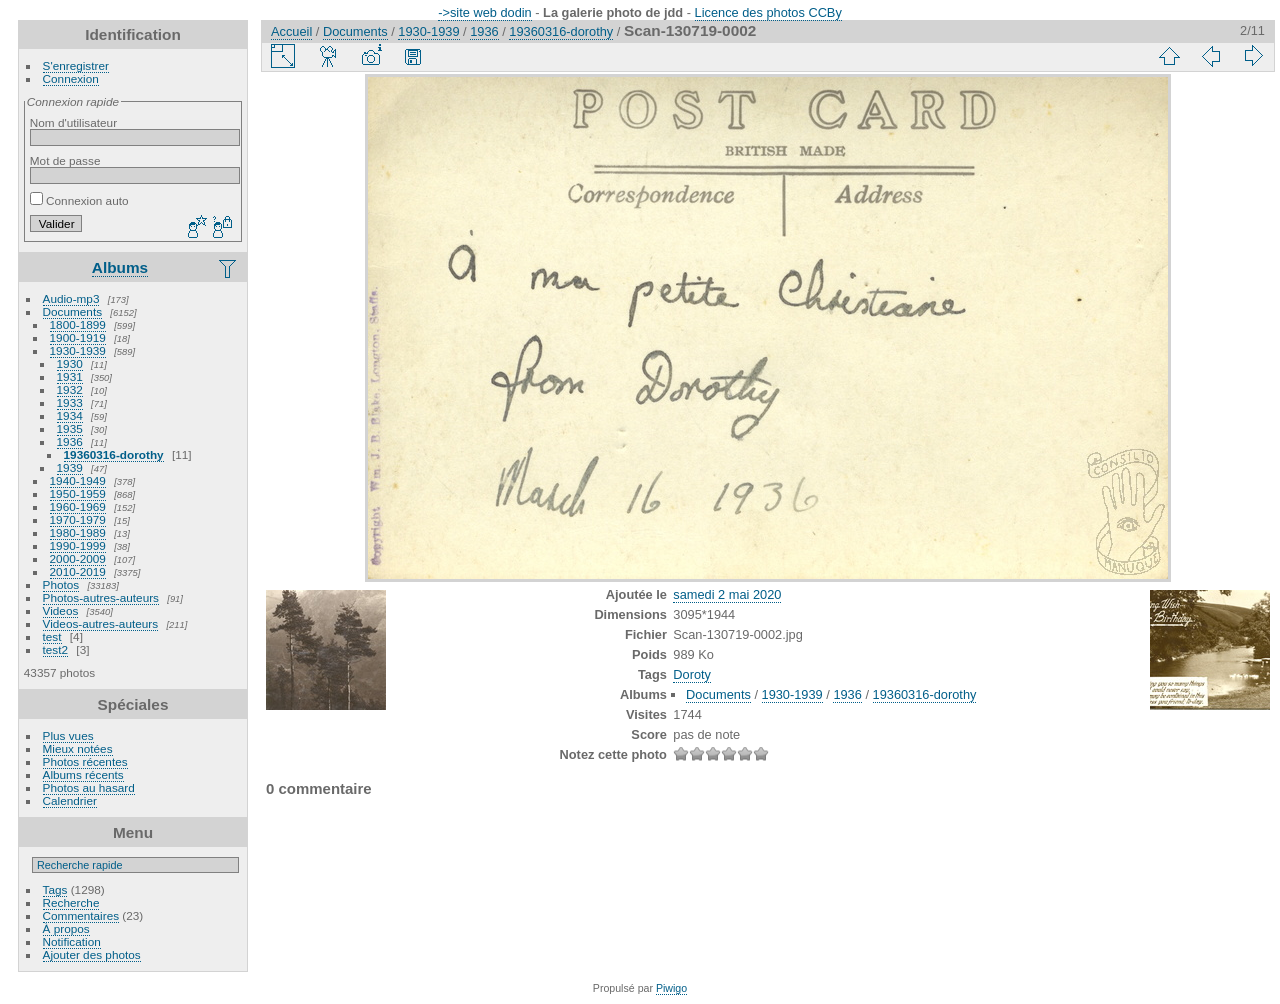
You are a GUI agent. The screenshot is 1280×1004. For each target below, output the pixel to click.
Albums (120, 267)
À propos (66, 928)
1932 (70, 389)
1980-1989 (78, 532)
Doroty (692, 674)
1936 (70, 441)
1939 (70, 467)
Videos (61, 610)
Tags (55, 889)
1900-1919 (78, 337)
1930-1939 (78, 350)
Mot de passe (65, 160)
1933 (70, 402)
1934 (70, 415)
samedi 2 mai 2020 (727, 594)
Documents (73, 311)
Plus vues (68, 735)
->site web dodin (485, 12)
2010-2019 (78, 571)
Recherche (71, 902)
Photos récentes (85, 761)
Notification (72, 941)
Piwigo (671, 988)
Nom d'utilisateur (73, 122)
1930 (70, 363)
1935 (70, 428)
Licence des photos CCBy (768, 12)
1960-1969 (78, 506)
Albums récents (83, 774)
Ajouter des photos (92, 954)
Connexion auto (79, 200)
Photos (61, 584)
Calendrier (70, 800)
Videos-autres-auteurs (101, 623)
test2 (56, 649)
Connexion (71, 78)
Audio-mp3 (71, 298)
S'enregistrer (76, 65)
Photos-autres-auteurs (101, 597)
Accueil (291, 31)
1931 (70, 376)
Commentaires (81, 915)
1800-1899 (78, 324)
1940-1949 (78, 480)
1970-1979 (78, 519)
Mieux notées (78, 748)
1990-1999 (78, 545)
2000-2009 (78, 558)
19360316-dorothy (114, 454)
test (52, 636)
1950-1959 (78, 493)
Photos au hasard (89, 787)
